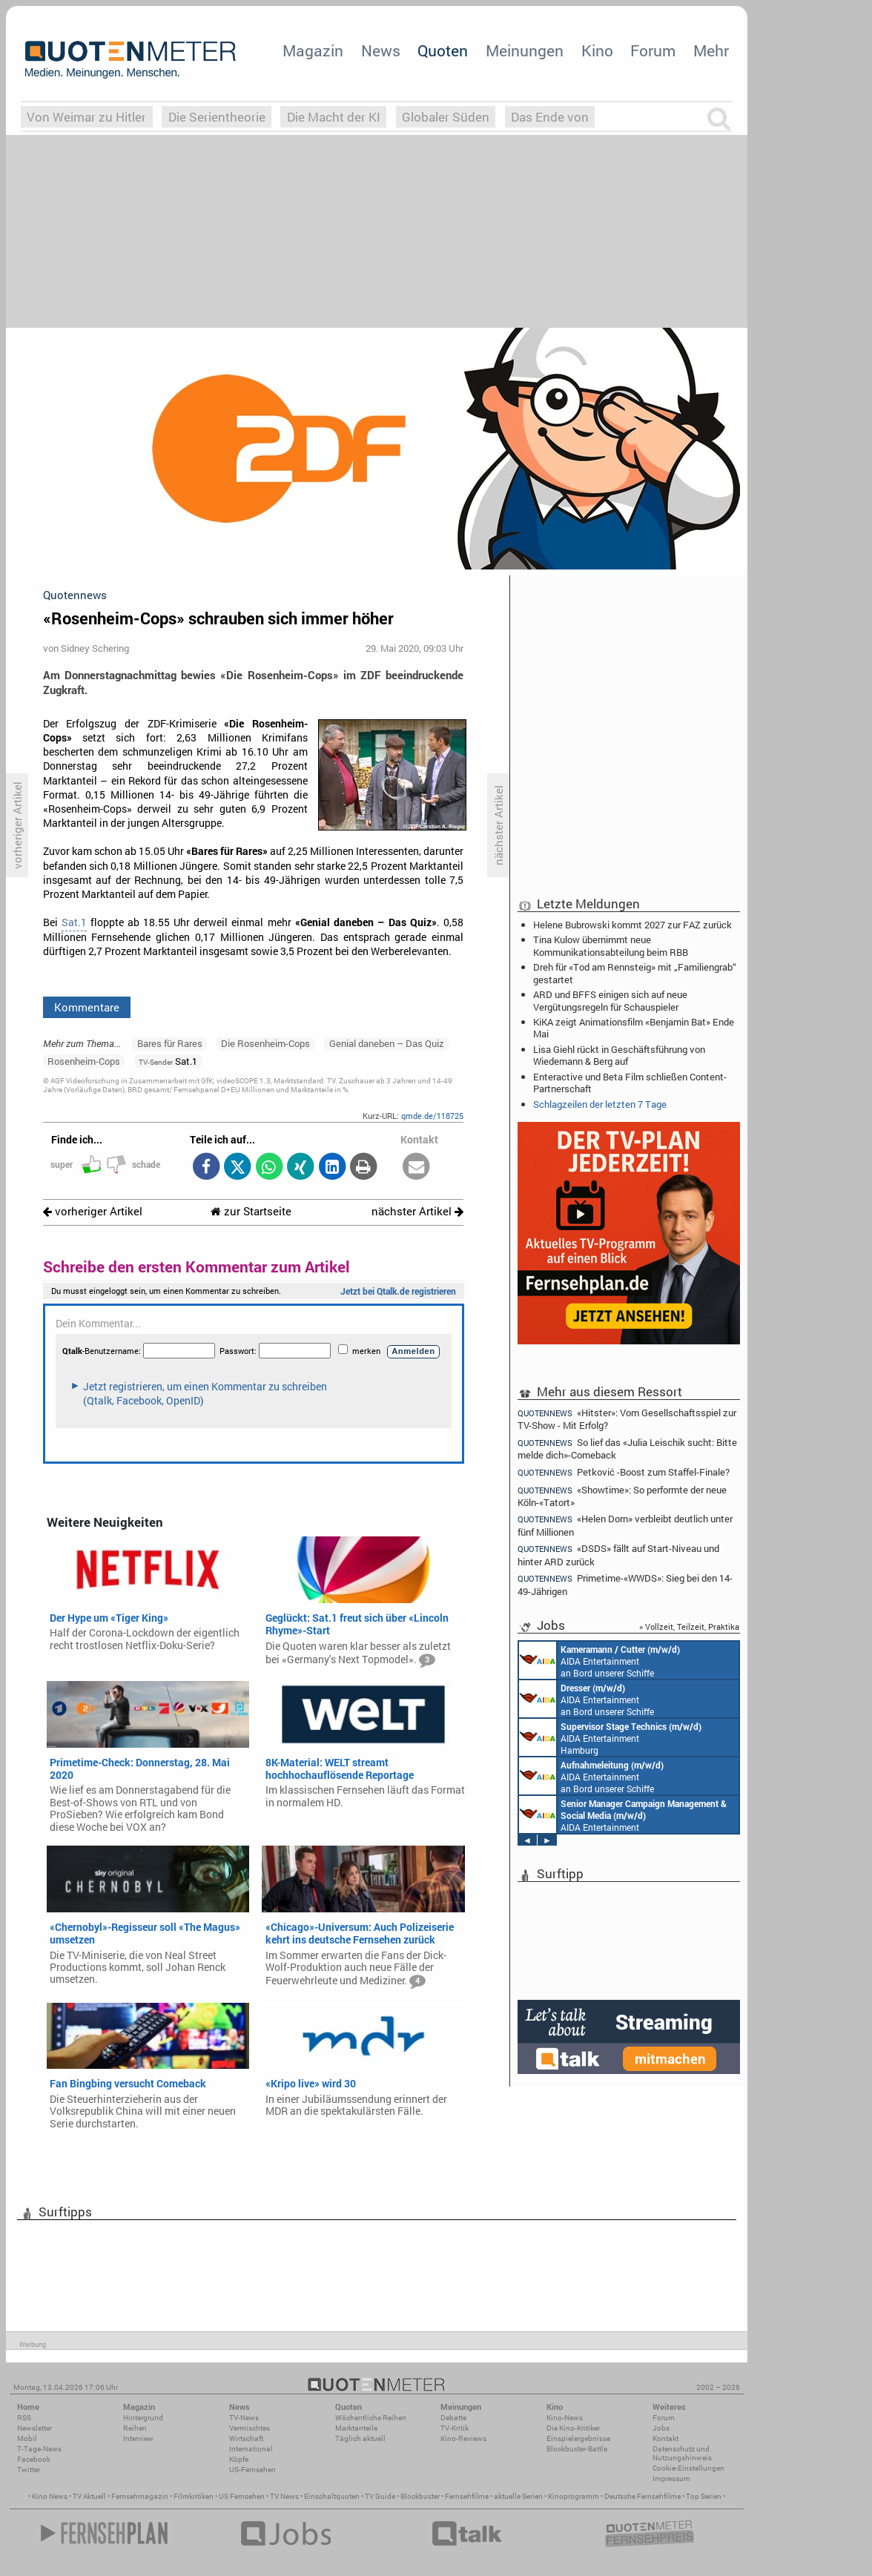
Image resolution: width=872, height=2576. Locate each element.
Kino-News (564, 2418)
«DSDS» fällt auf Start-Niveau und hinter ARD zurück (618, 1554)
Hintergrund (143, 2418)
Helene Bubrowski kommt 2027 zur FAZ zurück (632, 924)
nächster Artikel (417, 1211)
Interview (138, 2438)
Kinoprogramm (573, 2496)
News (380, 50)
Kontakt (665, 2438)
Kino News (49, 2496)
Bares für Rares (169, 1043)
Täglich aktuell (360, 2438)
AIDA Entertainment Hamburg (610, 1737)
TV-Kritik (454, 2428)
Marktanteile (356, 2428)
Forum (653, 50)
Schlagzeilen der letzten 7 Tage (600, 1104)
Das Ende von (550, 116)
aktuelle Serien (518, 2496)
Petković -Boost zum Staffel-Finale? (624, 1472)
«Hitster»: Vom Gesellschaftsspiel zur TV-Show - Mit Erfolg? (627, 1418)
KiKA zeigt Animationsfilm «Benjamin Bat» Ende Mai (633, 1027)
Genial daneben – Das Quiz (386, 1043)
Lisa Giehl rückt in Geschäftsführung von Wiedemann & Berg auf (619, 1055)
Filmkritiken (194, 2496)
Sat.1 (74, 922)
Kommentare (86, 1007)
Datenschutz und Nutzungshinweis (682, 2453)
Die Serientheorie (216, 116)
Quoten (442, 50)
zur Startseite (251, 1211)
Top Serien (703, 2496)
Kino (597, 50)
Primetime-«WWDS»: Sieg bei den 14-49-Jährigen (625, 1584)
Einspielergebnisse (578, 2438)
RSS (24, 2418)
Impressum (671, 2478)
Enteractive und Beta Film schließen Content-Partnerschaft (630, 1082)
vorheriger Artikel (92, 1211)
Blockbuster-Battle (576, 2449)
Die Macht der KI (333, 116)
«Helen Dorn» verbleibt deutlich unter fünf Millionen (625, 1525)
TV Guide (380, 2496)
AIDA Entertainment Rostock (623, 1814)
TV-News (244, 2418)
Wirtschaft (246, 2438)
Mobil (27, 2438)
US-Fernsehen (252, 2469)
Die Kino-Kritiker (573, 2428)
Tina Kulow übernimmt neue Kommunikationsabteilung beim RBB (610, 945)
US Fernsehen (242, 2496)
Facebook (33, 2459)
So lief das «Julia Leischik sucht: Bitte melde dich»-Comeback (627, 1448)
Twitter (28, 2469)
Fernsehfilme (467, 2496)
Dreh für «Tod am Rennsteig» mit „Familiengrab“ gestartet (634, 972)
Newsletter (34, 2428)
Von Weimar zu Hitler (86, 116)
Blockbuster (420, 2496)
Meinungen (525, 50)
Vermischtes (249, 2428)
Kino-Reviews (463, 2438)
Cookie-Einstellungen (688, 2468)
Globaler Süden (445, 116)
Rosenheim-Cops (83, 1061)
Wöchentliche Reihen (370, 2418)
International (251, 2449)
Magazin (313, 50)
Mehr (711, 50)
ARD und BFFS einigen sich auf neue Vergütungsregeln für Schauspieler (610, 1000)
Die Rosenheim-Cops (265, 1043)
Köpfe (238, 2459)
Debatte (453, 2418)
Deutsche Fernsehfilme (642, 2496)
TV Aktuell (89, 2496)
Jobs (661, 2428)
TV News (284, 2496)
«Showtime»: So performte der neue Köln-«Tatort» (622, 1496)
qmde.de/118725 (432, 1115)
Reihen (135, 2428)
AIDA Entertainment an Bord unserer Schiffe (599, 1660)
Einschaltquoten (332, 2496)
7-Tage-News (39, 2449)
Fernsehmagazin (139, 2496)
